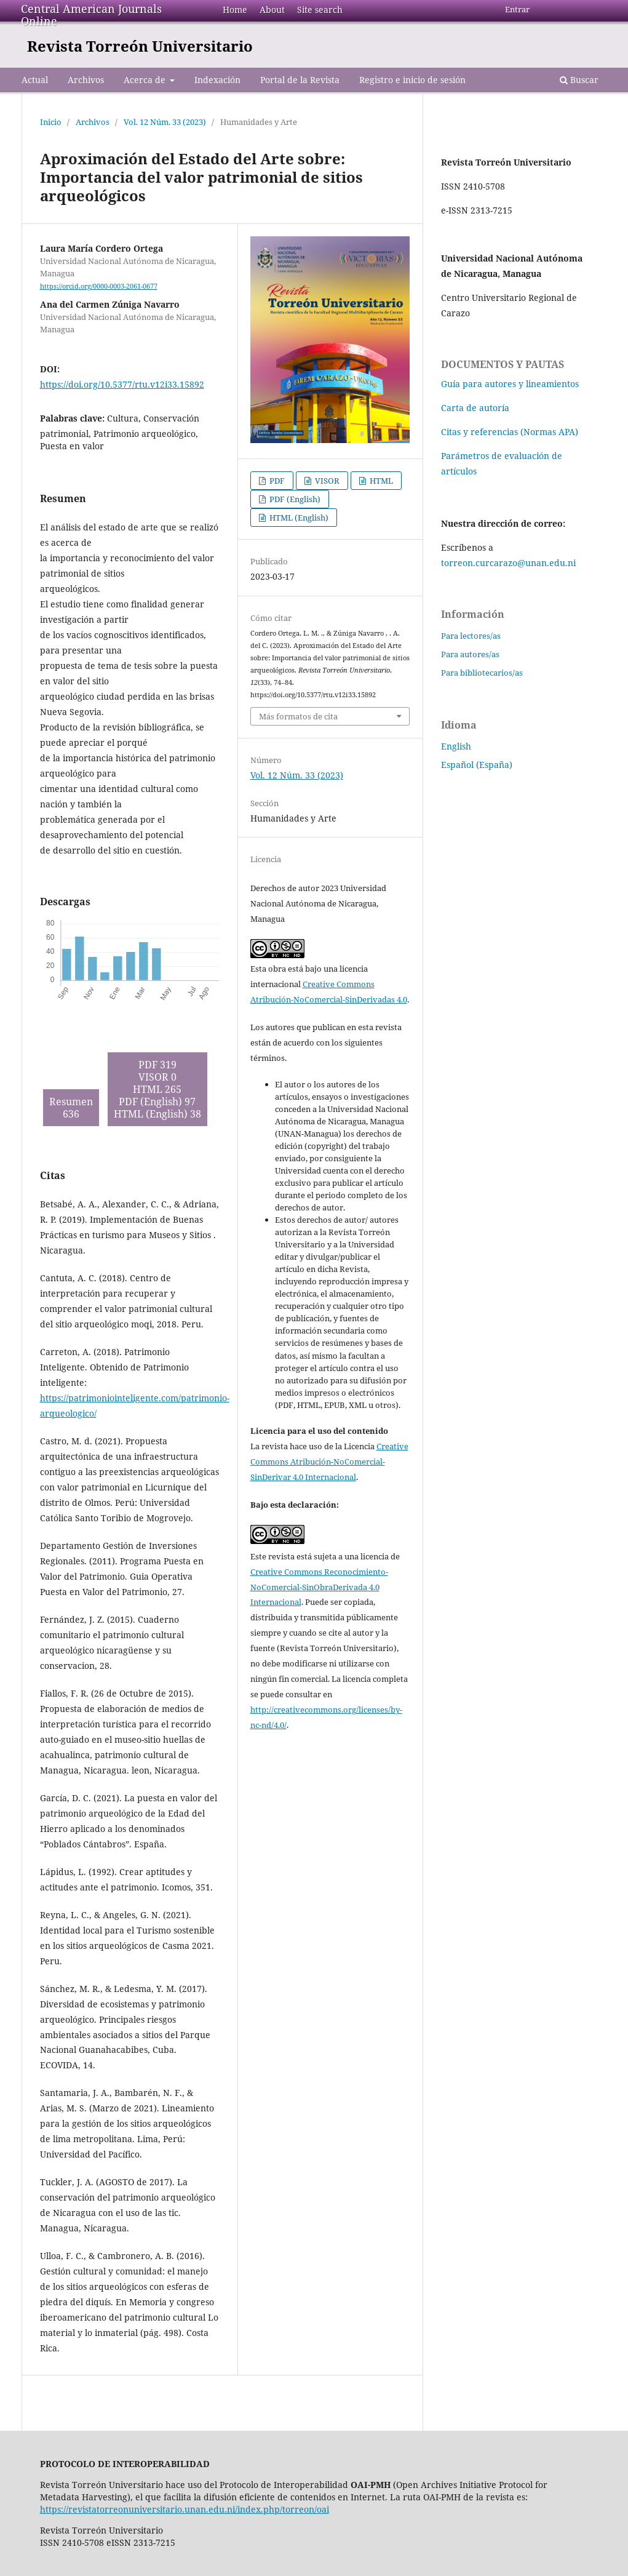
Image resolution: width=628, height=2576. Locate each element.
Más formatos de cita (298, 716)
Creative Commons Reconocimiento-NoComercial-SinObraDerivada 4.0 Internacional (319, 1587)
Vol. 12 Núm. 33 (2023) (165, 121)
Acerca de (146, 80)
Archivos (86, 80)
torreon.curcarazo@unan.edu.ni (508, 563)
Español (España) (476, 764)
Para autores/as (470, 654)
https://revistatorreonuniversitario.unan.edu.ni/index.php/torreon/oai (184, 2509)
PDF (276, 480)
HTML (380, 480)
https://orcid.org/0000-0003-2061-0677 (98, 286)
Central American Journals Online (91, 14)
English (456, 746)
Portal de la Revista (300, 80)
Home (235, 9)
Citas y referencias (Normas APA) (509, 432)
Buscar (579, 80)
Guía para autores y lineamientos (510, 384)
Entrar (517, 9)
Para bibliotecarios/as (482, 672)
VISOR (326, 480)
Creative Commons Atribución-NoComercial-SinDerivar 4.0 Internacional (329, 1461)
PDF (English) (294, 499)
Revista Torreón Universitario (140, 46)
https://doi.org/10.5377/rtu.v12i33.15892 (122, 384)
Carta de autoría (475, 408)
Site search (320, 9)
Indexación (217, 80)
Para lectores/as (471, 635)
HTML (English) (298, 517)
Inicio (51, 121)
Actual (35, 80)
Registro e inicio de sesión (412, 80)
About (272, 9)
